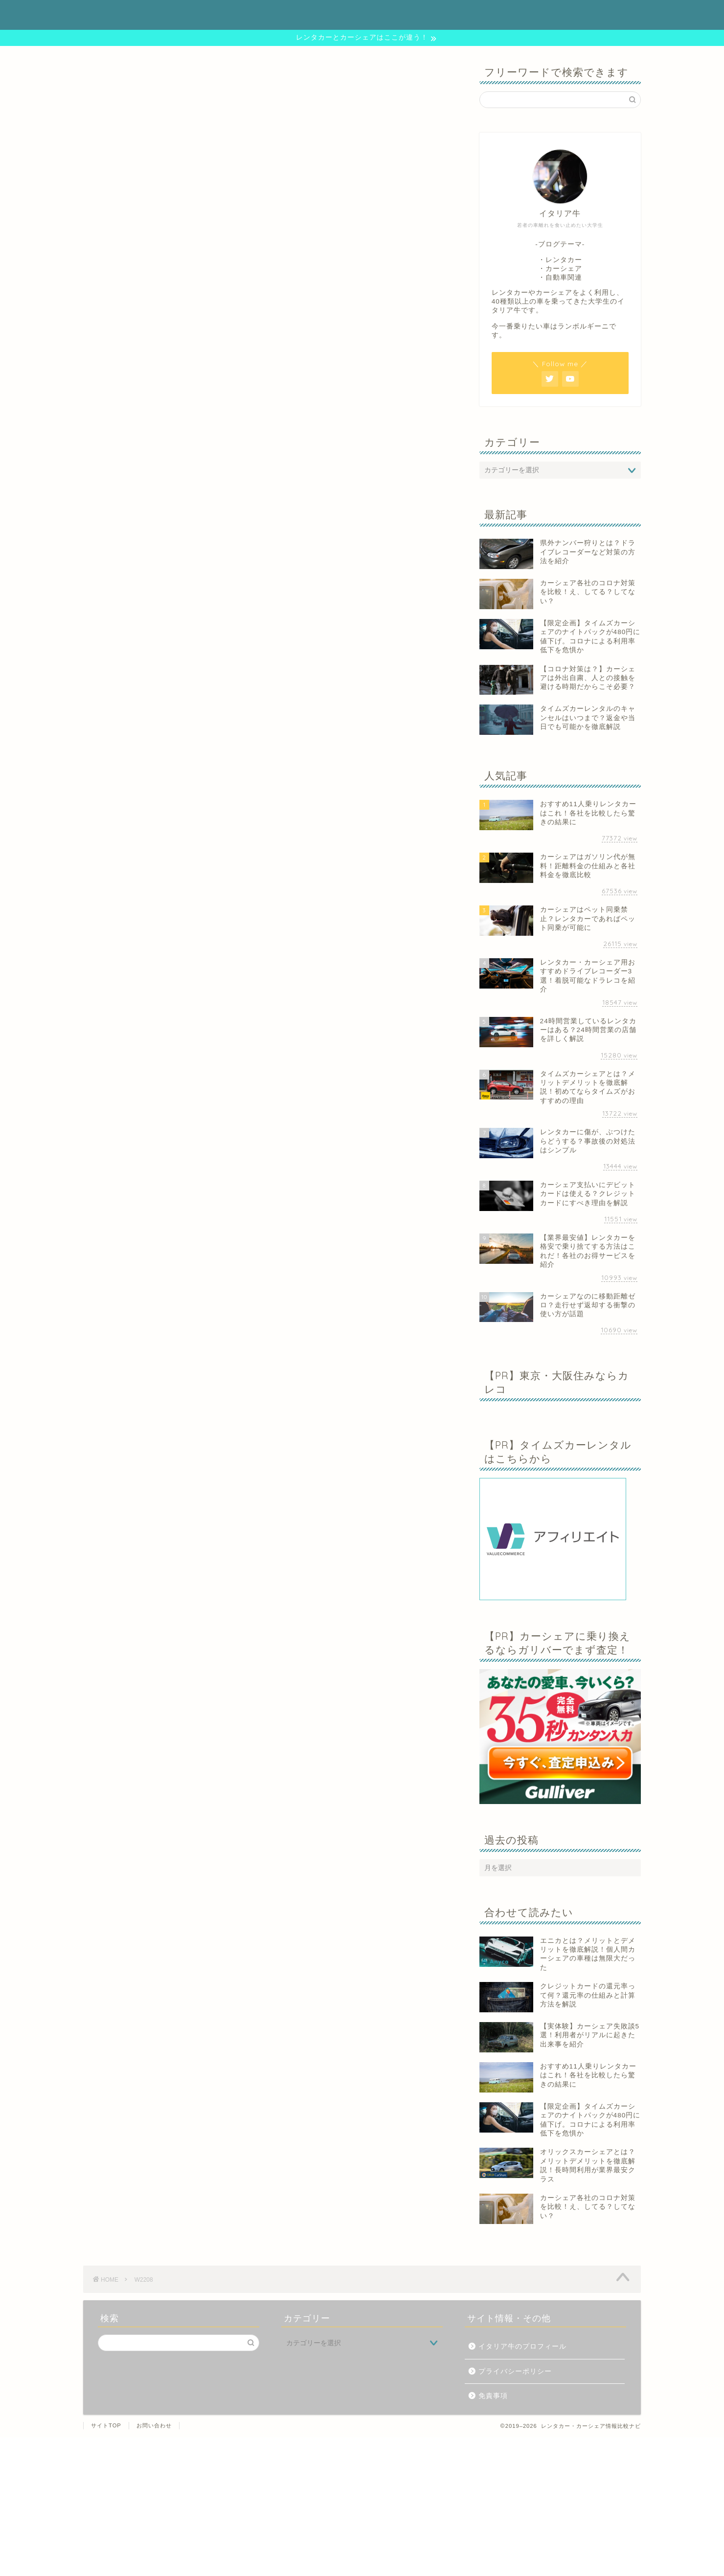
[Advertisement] (293, 2505)
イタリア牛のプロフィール (522, 2346)
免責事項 (493, 2396)
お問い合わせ (154, 2425)
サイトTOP (106, 2425)
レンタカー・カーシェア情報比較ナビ (362, 14)
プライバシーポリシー (515, 2371)
